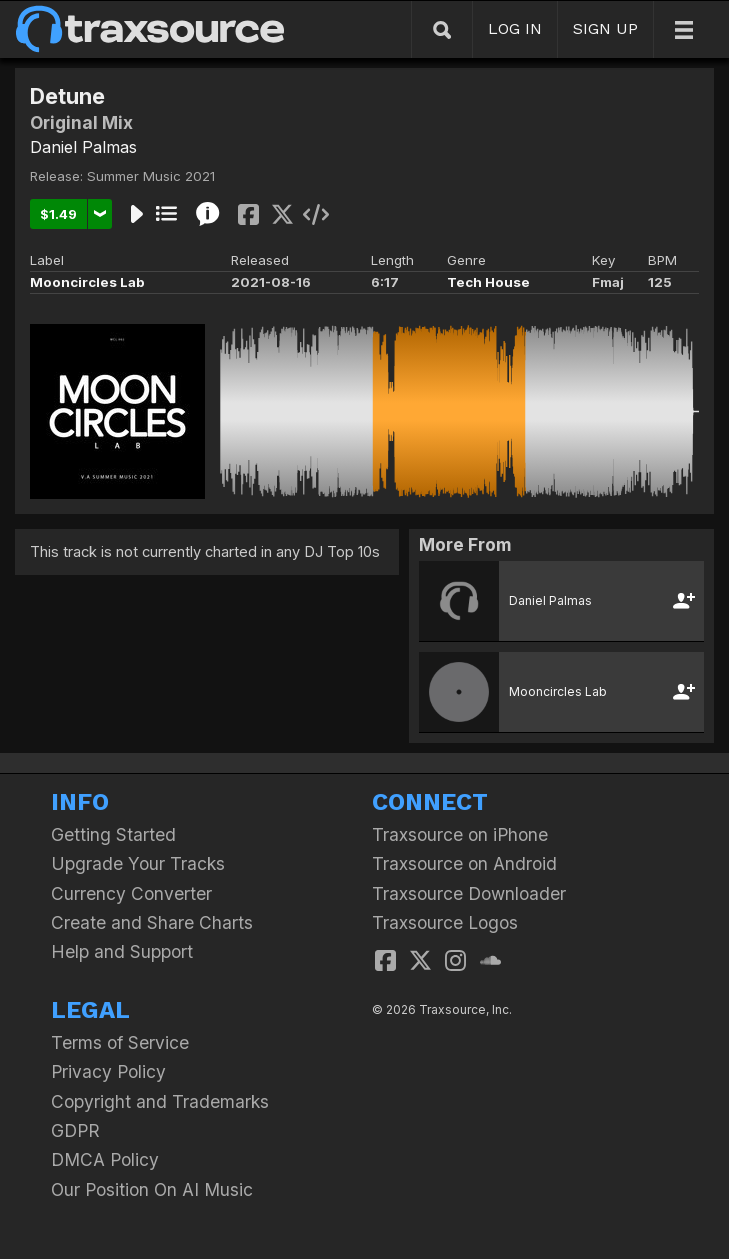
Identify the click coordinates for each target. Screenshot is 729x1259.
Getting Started (113, 834)
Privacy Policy (108, 1071)
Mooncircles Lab (87, 282)
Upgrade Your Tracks (138, 863)
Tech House (488, 282)
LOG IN (515, 28)
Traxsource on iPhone (460, 834)
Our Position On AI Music (152, 1189)
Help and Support (122, 951)
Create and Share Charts (152, 922)
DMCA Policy (105, 1159)
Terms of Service (120, 1042)
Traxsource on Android (464, 863)
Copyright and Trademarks (160, 1101)
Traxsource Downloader (469, 893)
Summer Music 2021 (151, 176)
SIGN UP (605, 28)
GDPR (75, 1130)
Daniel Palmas (83, 147)
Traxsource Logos (445, 922)
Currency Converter (131, 893)
